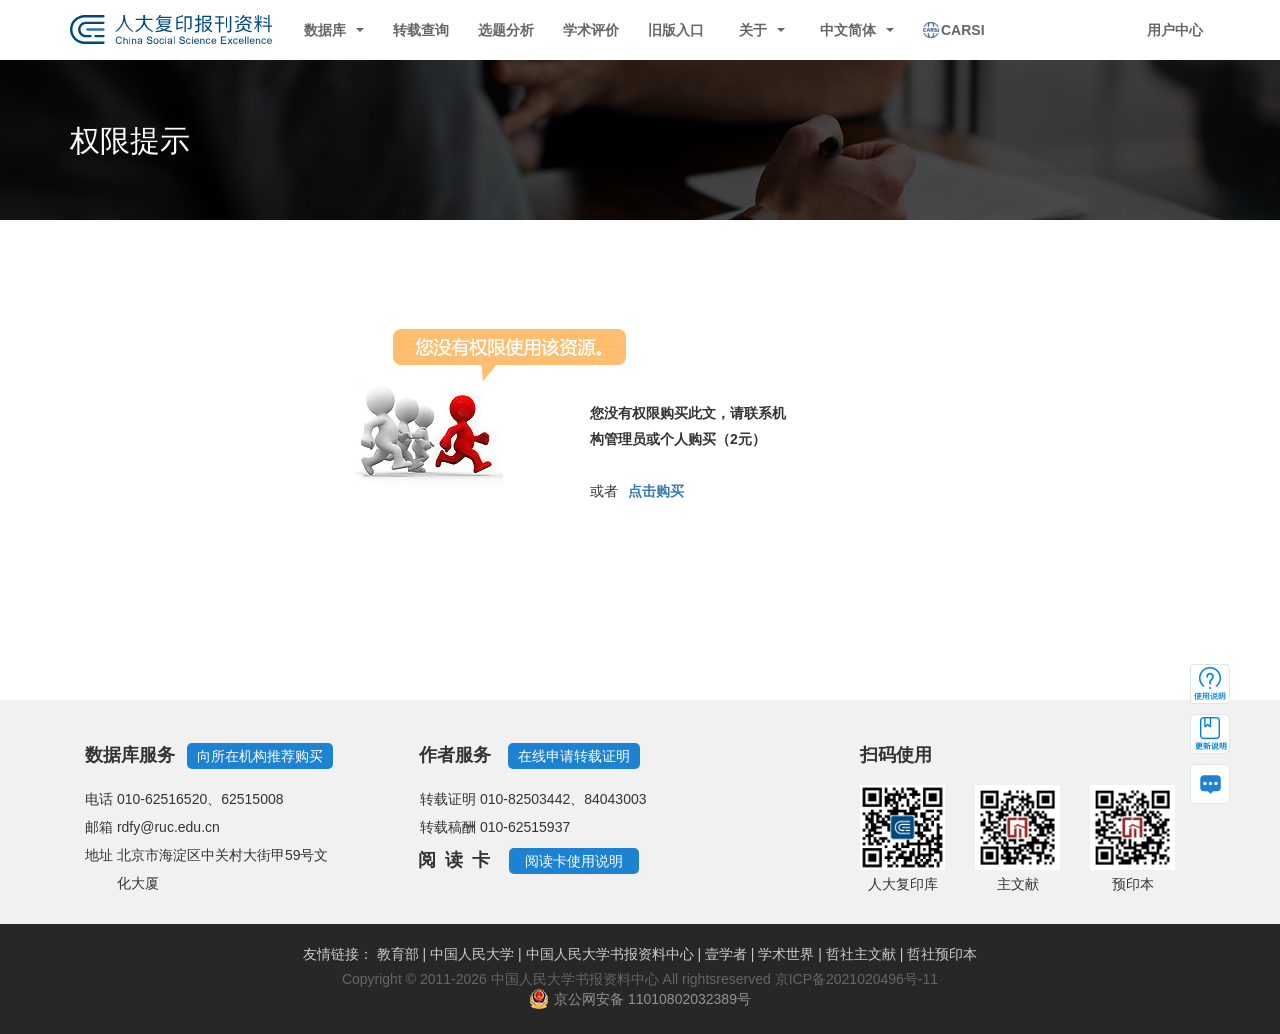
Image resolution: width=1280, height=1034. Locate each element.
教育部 (398, 954)
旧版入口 (676, 30)
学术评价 (591, 30)
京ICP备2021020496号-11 (856, 979)
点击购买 (656, 491)
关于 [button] (762, 30)
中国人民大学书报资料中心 (610, 954)
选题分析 (506, 30)
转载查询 (421, 30)
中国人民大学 (472, 954)
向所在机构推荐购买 (260, 756)
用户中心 (1175, 30)
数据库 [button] (334, 30)
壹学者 (726, 954)
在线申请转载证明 (574, 756)
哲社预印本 (942, 954)
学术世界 (786, 954)
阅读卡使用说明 (574, 861)
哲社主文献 (861, 954)
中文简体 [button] (857, 30)
